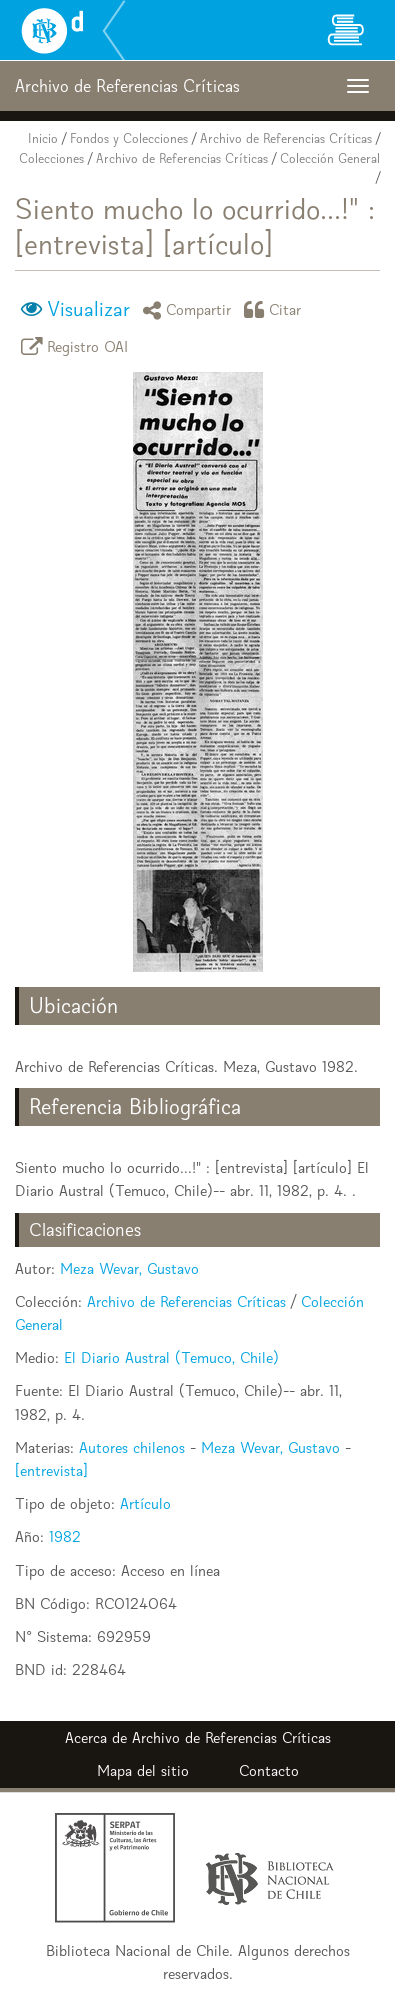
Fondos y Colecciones (129, 138)
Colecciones (51, 158)
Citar (276, 309)
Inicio (43, 138)
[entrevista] (51, 1470)
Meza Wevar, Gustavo (129, 1268)
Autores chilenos (132, 1447)
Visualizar (88, 309)
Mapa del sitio (143, 1770)
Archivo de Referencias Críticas (286, 138)
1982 (65, 1536)
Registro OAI (78, 346)
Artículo (145, 1503)
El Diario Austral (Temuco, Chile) (171, 1357)
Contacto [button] (269, 1770)
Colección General (330, 158)
